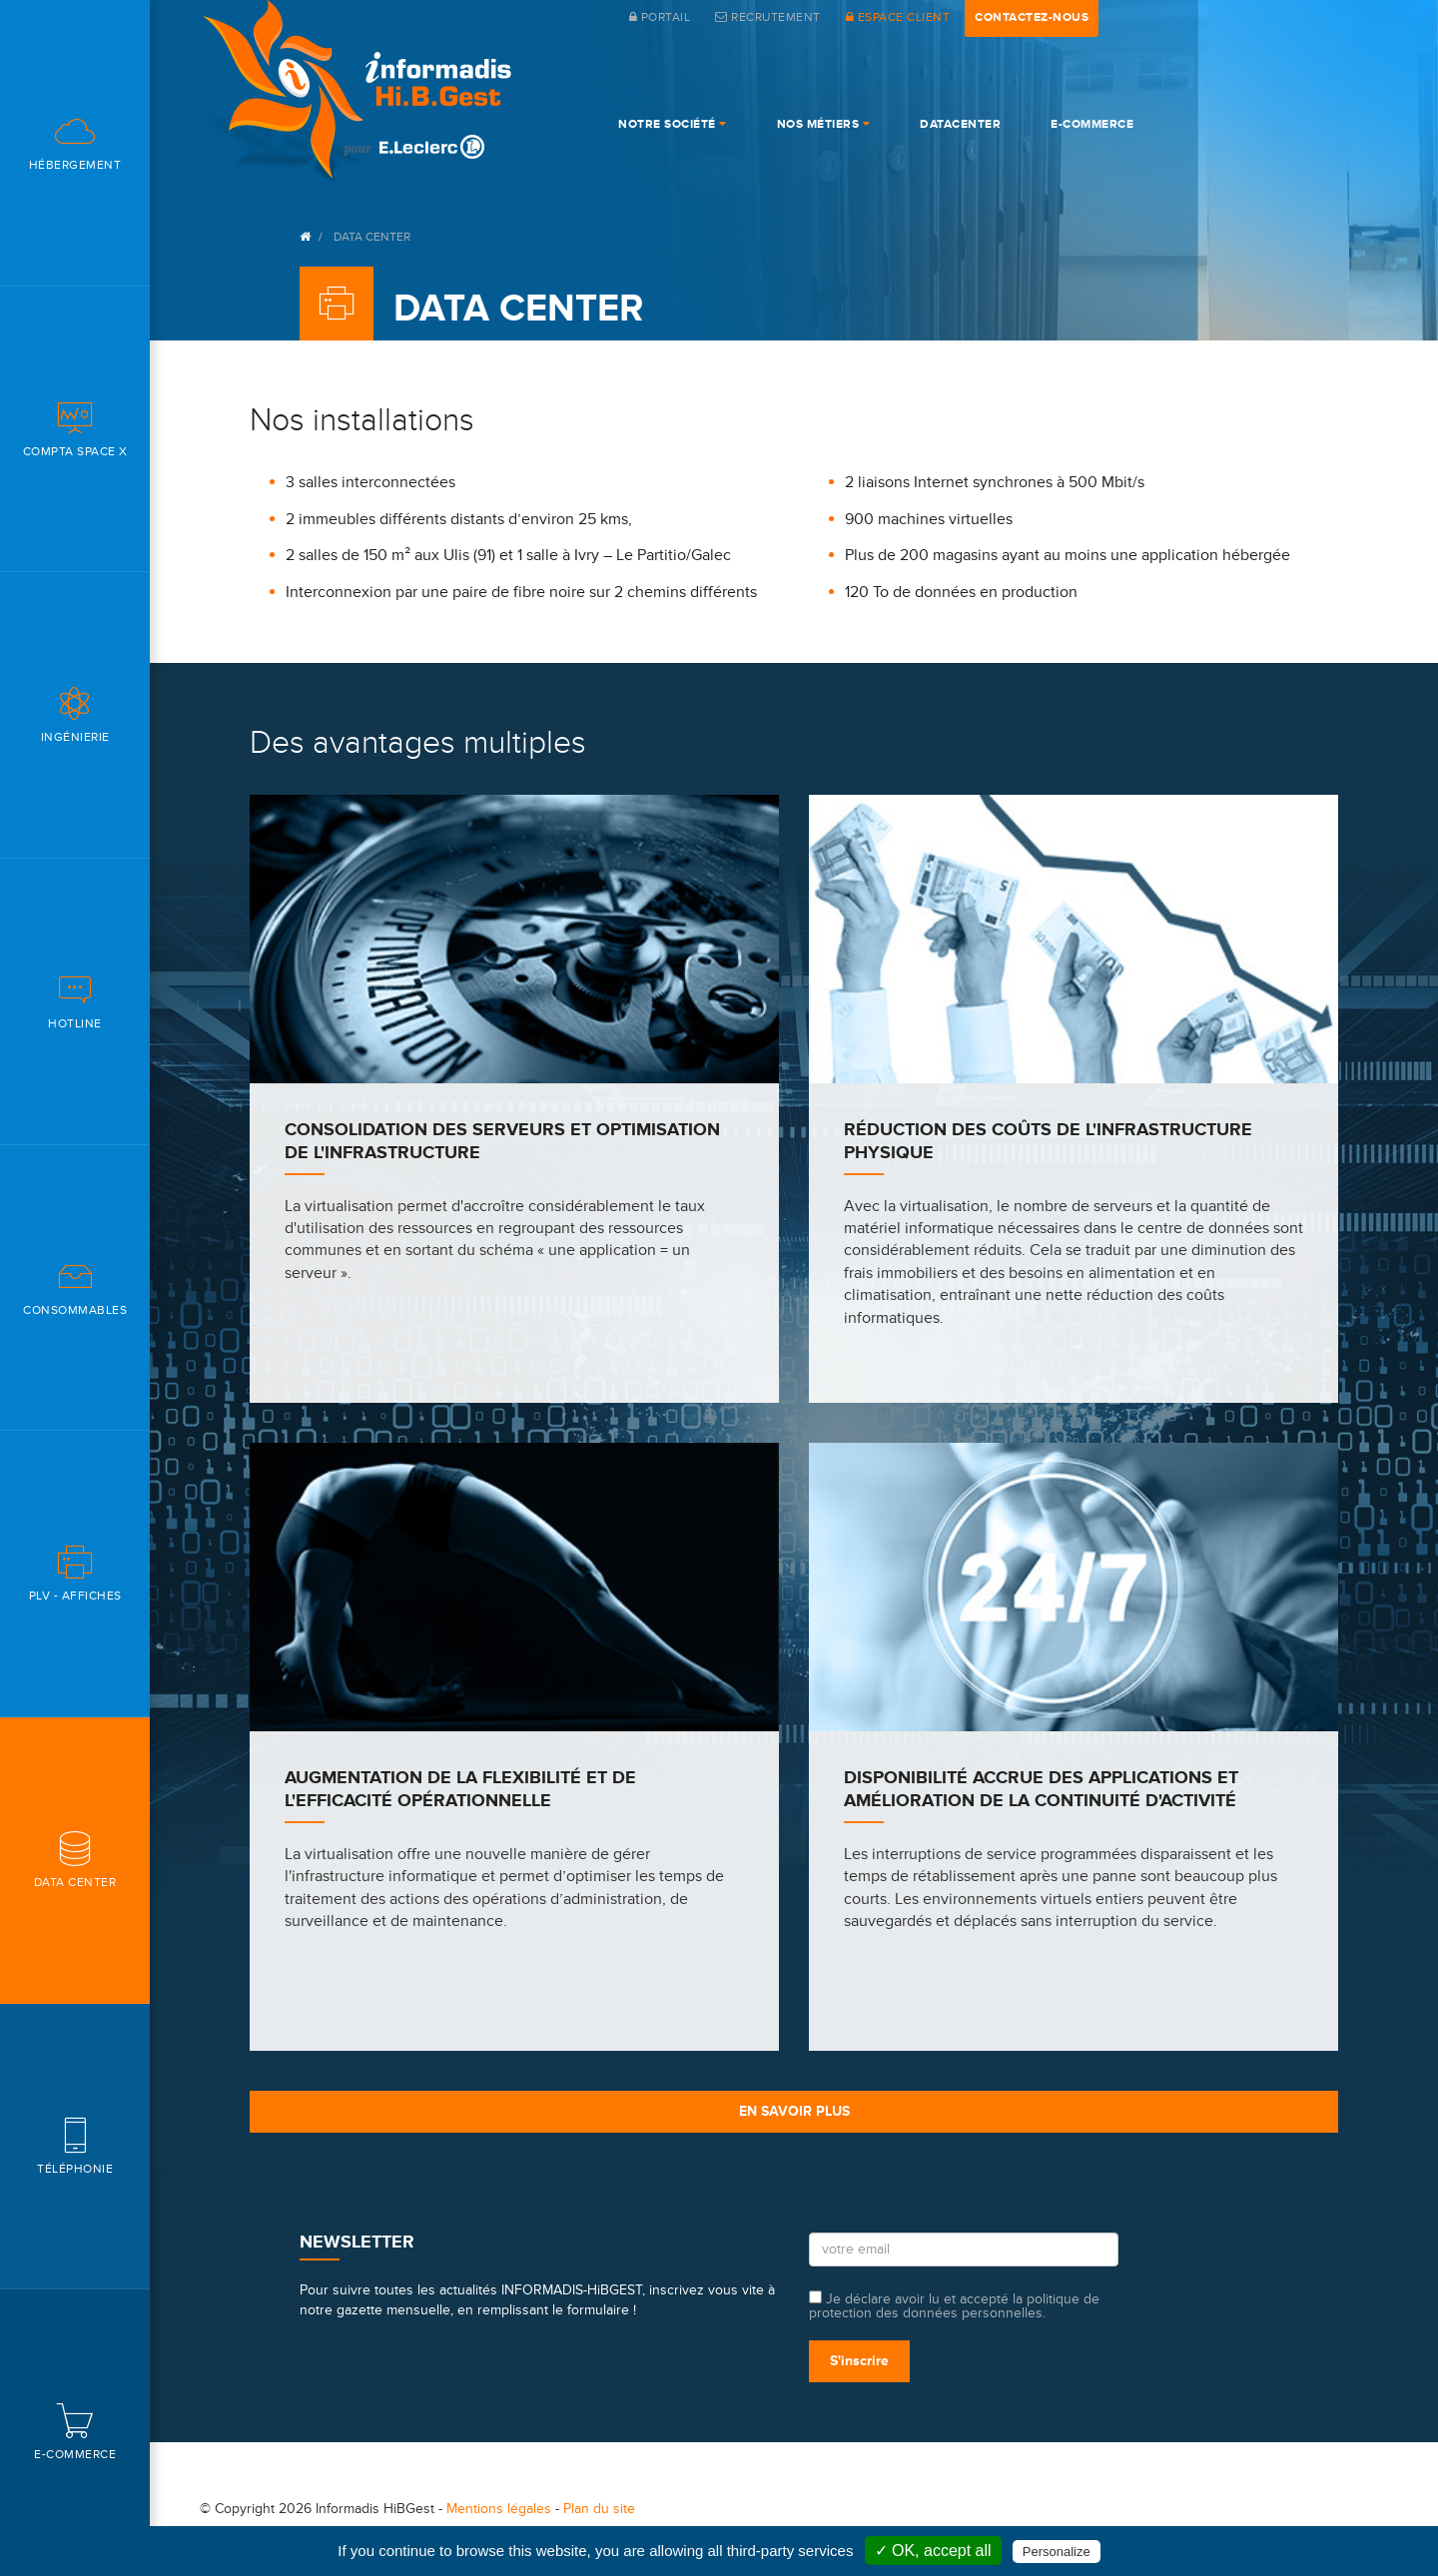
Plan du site (599, 2508)
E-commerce (75, 2431)
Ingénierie (75, 714)
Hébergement (75, 142)
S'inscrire (859, 2360)
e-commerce (1092, 124)
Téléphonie (75, 2146)
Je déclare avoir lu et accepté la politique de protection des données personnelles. (954, 2305)
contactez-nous (1031, 17)
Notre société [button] (672, 124)
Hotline (75, 1000)
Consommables (75, 1287)
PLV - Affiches (75, 1573)
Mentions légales (498, 2508)
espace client (898, 17)
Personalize (1056, 2551)
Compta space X (75, 428)
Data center (75, 1859)
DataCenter (960, 124)
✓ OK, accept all (933, 2550)
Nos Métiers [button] (824, 124)
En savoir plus (794, 2111)
